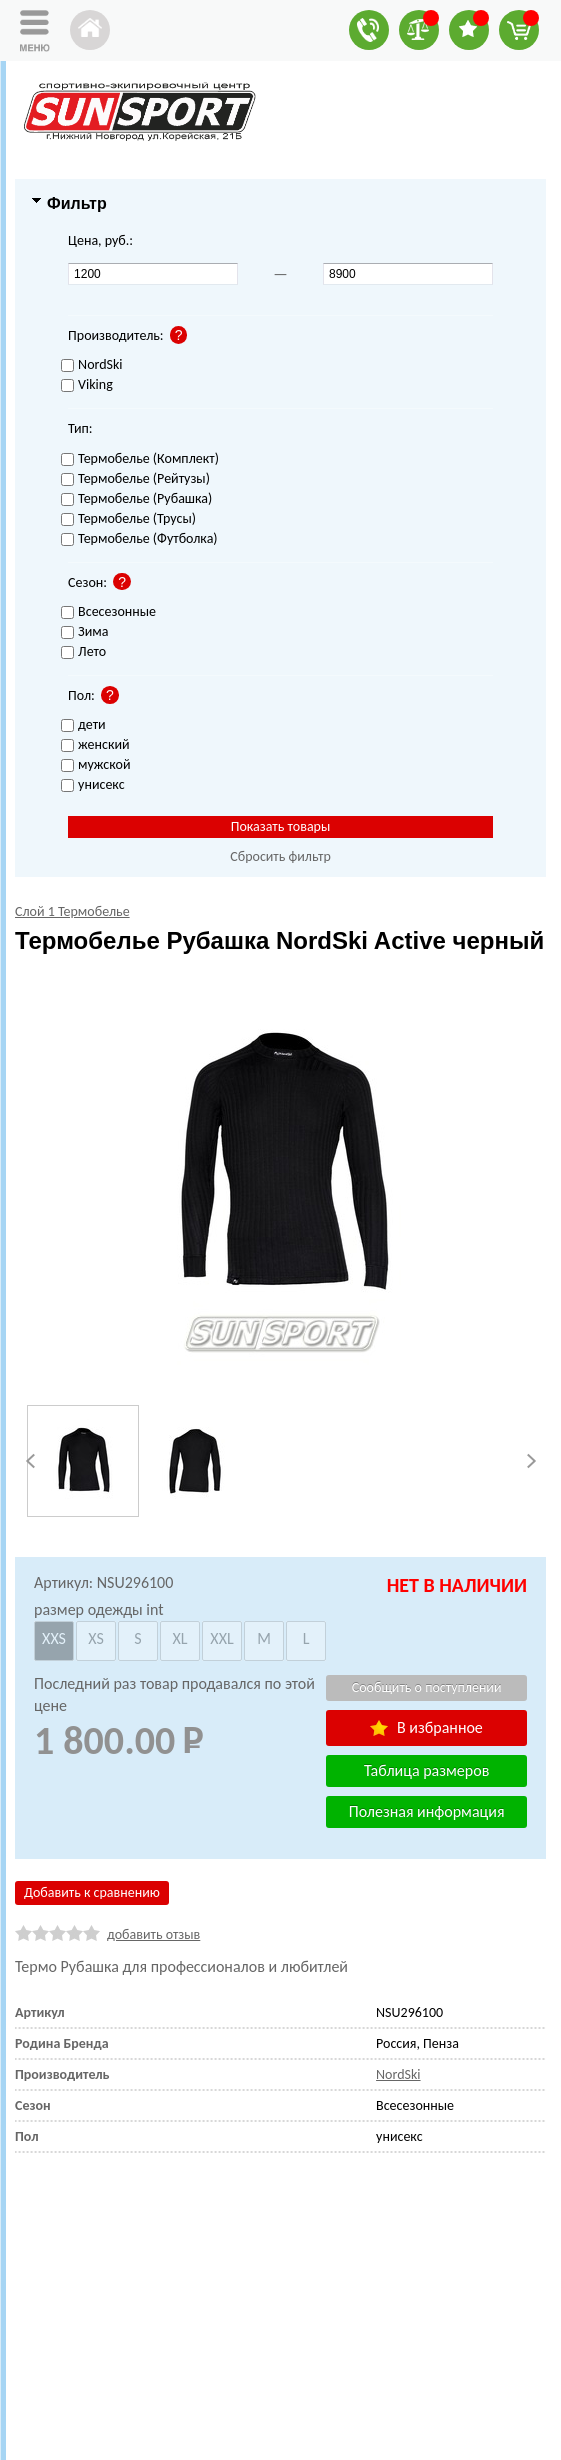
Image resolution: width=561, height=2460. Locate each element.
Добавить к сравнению (92, 1892)
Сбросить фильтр (280, 856)
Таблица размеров (426, 1770)
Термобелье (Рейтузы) (135, 479)
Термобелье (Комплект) (140, 459)
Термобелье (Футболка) (139, 539)
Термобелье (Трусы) (128, 519)
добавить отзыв (153, 1934)
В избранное (426, 1727)
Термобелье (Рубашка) (136, 499)
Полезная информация (427, 1811)
